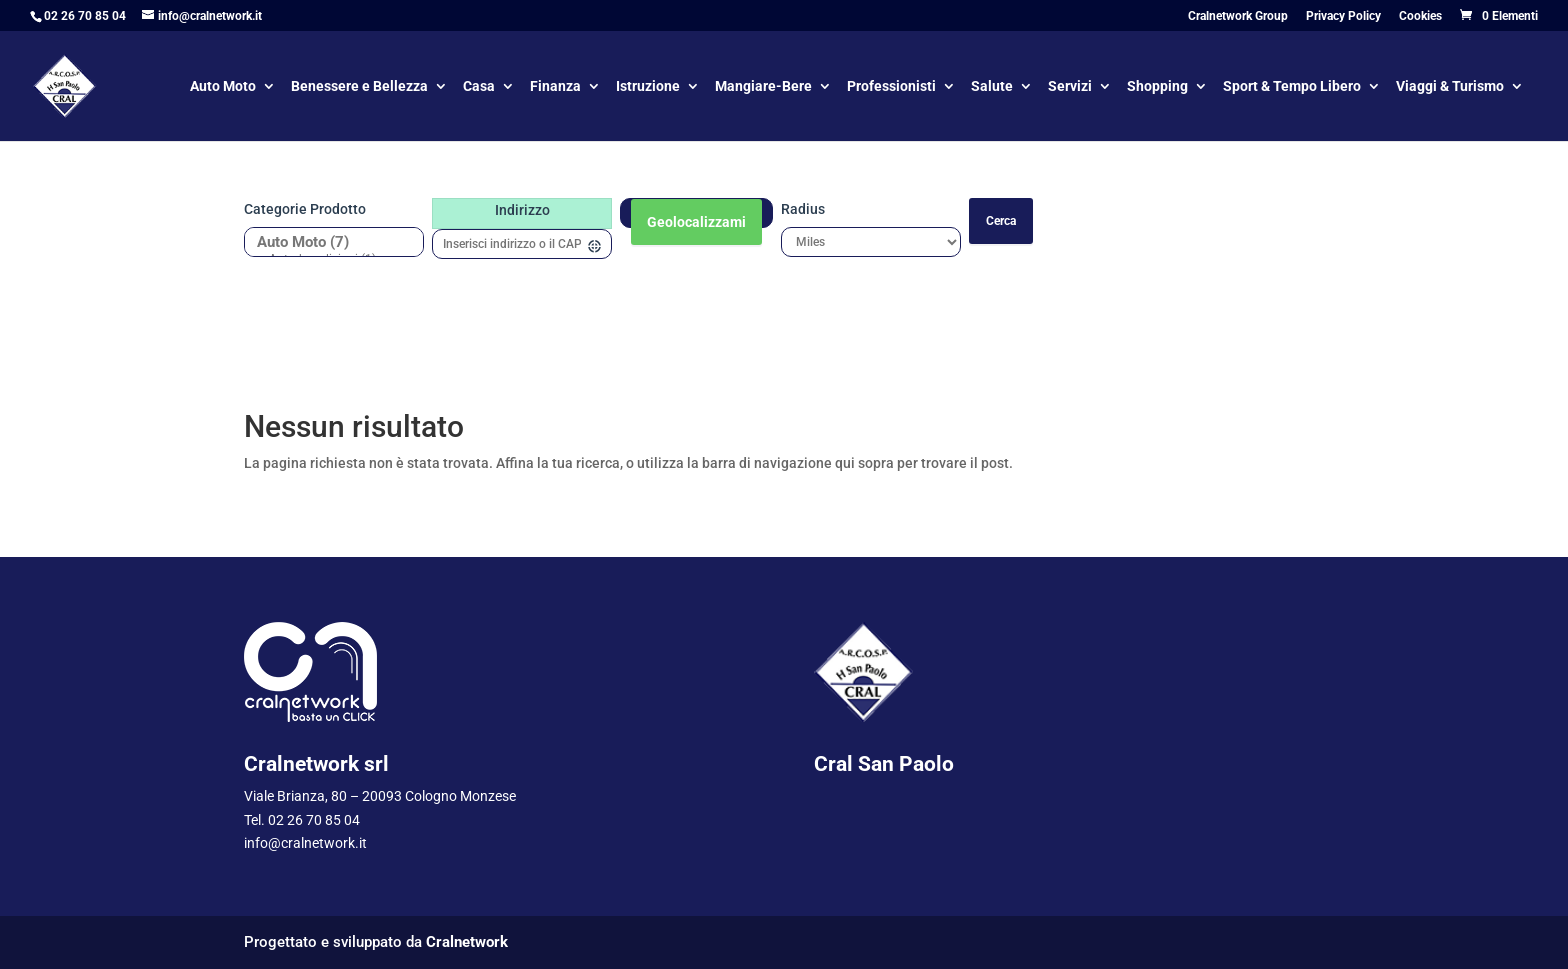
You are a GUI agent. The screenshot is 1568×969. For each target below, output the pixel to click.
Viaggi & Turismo (1450, 87)
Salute (992, 87)
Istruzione (648, 87)
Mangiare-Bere (763, 87)
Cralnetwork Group (1238, 16)
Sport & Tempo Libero (1292, 87)
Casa (479, 87)
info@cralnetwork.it (305, 843)
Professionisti (891, 87)
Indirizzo (522, 210)
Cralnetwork (467, 942)
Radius (803, 209)
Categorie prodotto (305, 209)
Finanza (555, 87)
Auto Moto (223, 87)
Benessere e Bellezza (359, 87)
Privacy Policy (1343, 16)
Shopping (1157, 87)
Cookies (1420, 16)
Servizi (1070, 87)
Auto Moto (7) (326, 242)
